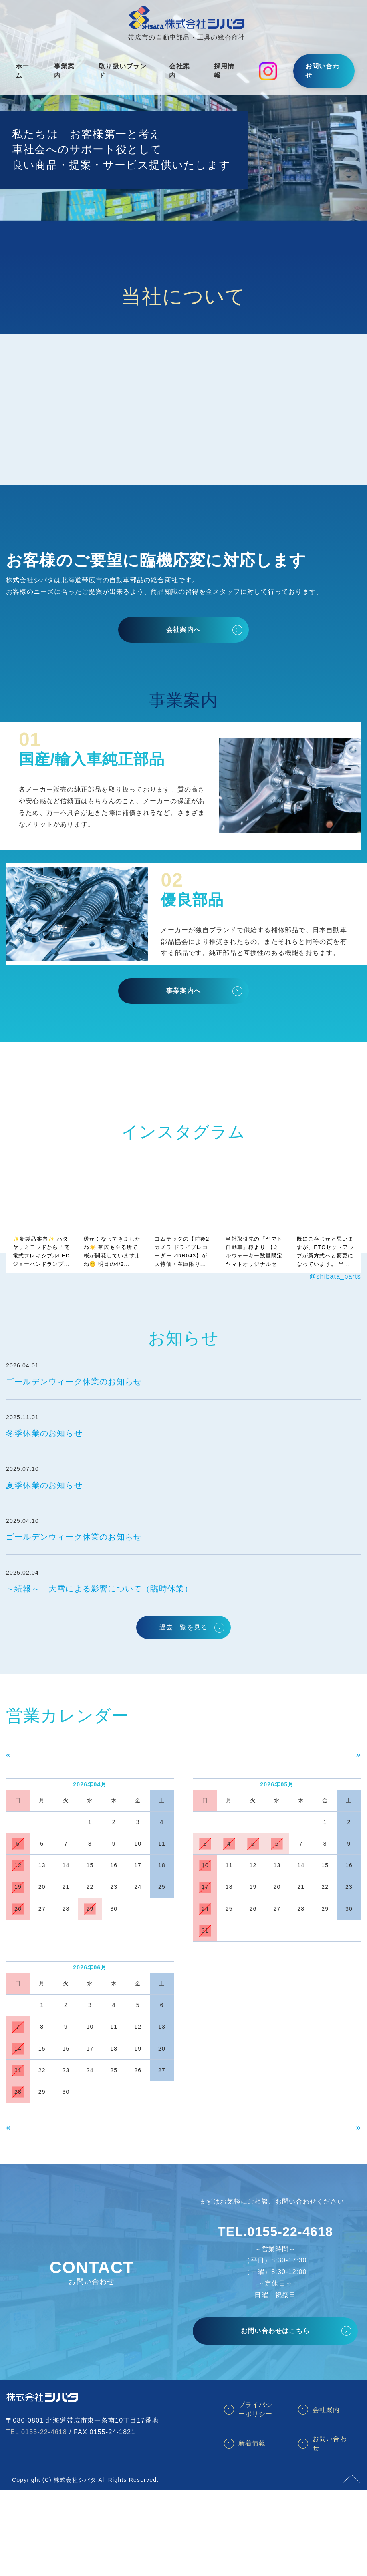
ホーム (22, 70)
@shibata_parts (335, 1276)
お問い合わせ (322, 70)
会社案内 (179, 70)
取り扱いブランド (123, 70)
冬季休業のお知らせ (44, 1433)
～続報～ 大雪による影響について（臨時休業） (99, 1588)
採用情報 (224, 70)
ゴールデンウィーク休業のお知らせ (74, 1381)
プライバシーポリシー (255, 2409)
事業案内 (64, 70)
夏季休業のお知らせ (44, 1485)
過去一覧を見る (183, 1627)
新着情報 (252, 2443)
